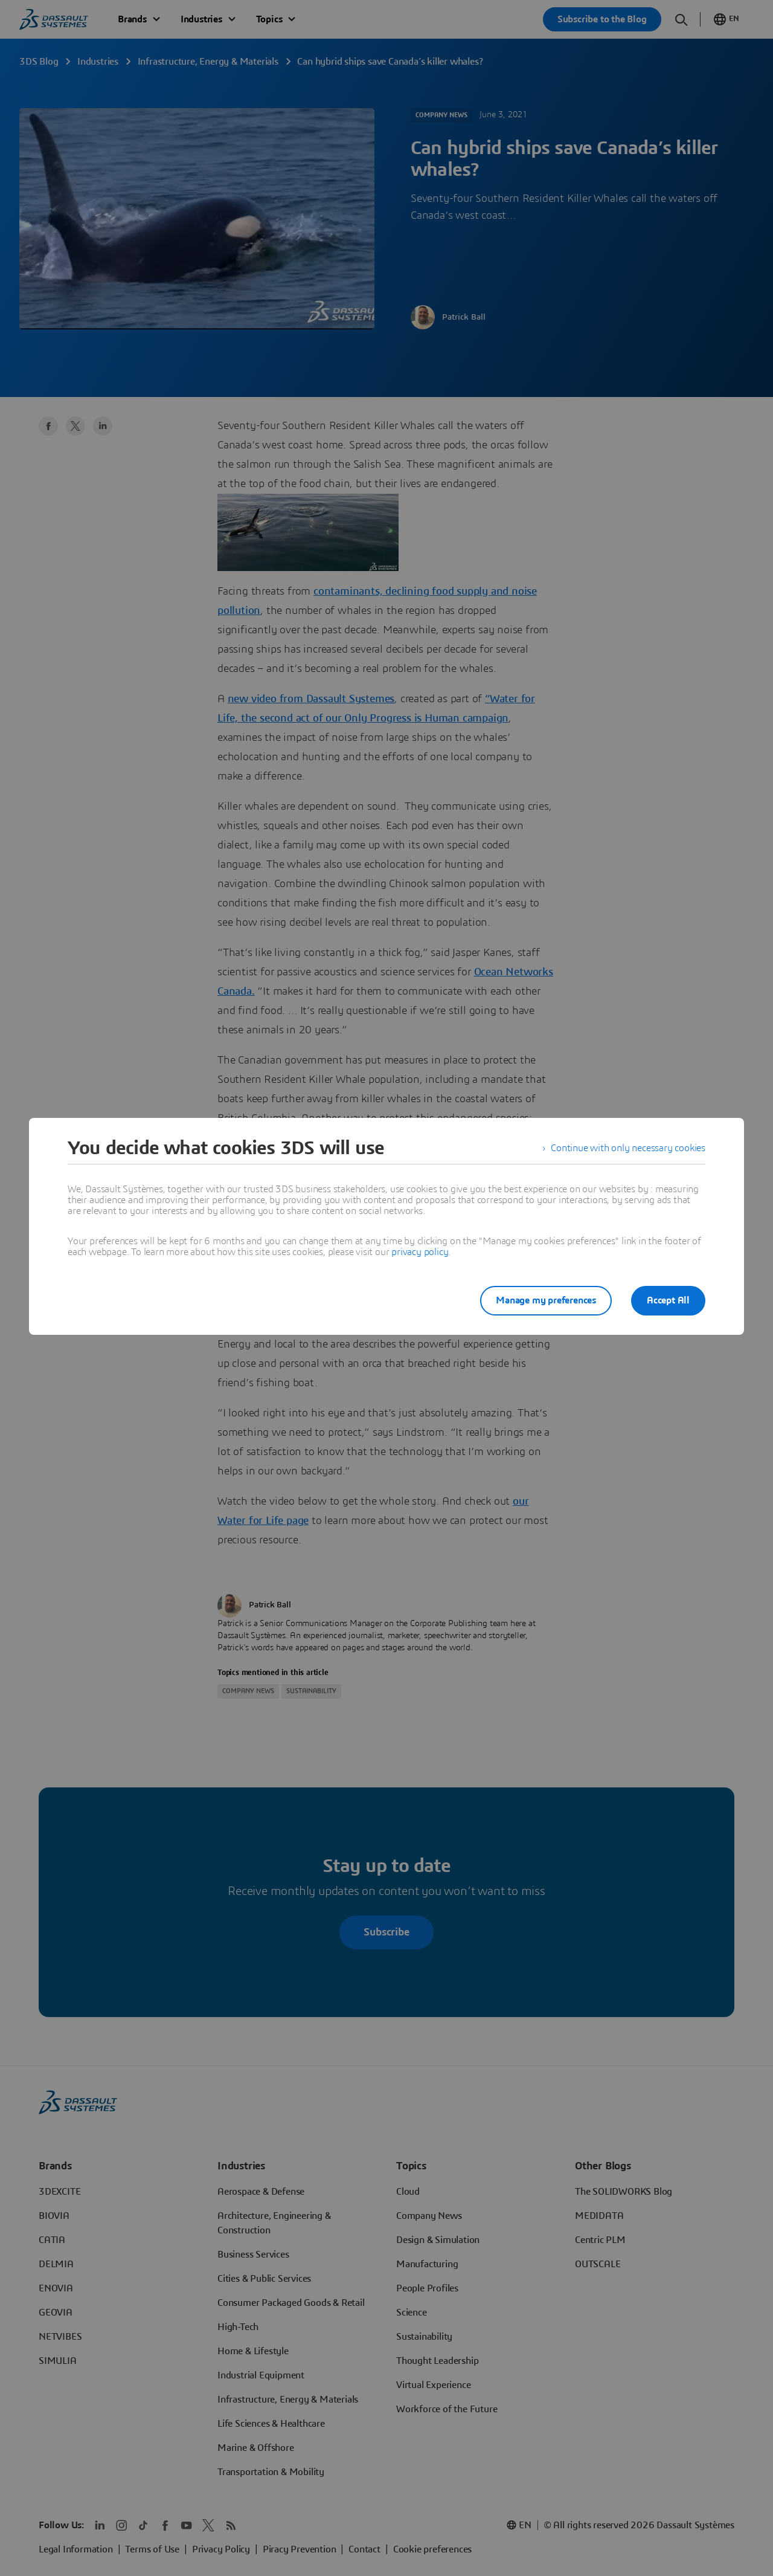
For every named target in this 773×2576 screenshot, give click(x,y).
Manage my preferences (546, 1300)
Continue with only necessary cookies (628, 1148)
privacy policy (419, 1252)
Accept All (668, 1300)
